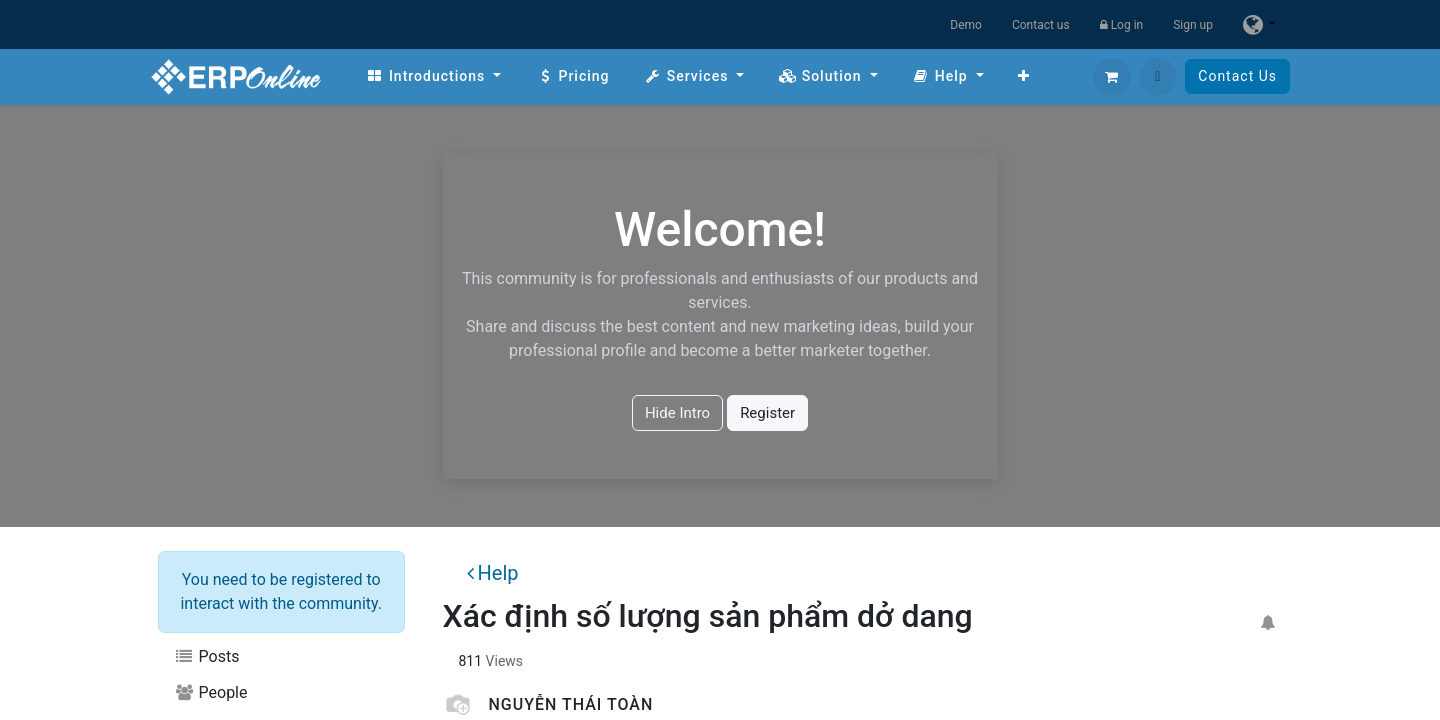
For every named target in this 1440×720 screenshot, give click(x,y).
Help (493, 573)
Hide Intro (677, 413)
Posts (206, 656)
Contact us (1041, 25)
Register (767, 413)
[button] (1158, 77)
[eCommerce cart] (1112, 77)
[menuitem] (433, 76)
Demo (966, 25)
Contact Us (1237, 76)
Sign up (1193, 25)
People (211, 692)
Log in (1122, 25)
